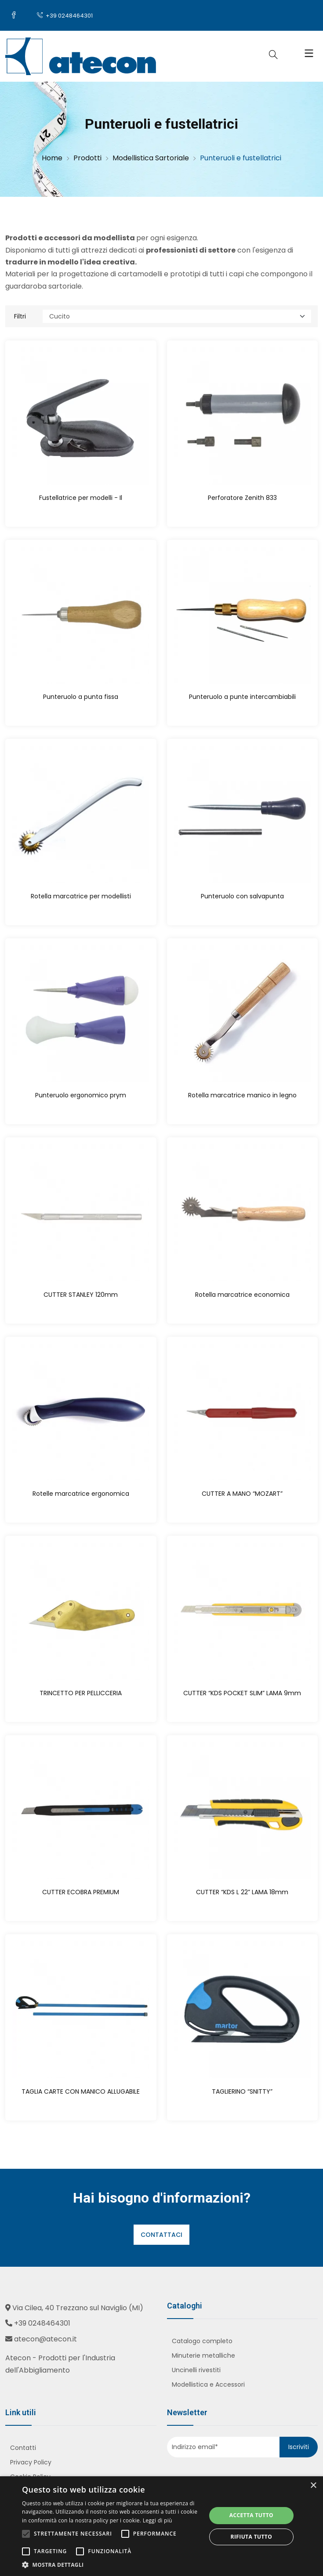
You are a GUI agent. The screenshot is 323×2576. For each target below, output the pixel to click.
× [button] (313, 2485)
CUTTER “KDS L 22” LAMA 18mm (242, 1892)
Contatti (23, 2447)
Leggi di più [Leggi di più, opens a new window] (157, 2520)
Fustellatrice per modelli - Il (80, 497)
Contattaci (161, 2234)
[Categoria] (177, 316)
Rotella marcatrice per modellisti (81, 896)
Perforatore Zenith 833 (242, 497)
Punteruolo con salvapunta (242, 896)
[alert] (161, 2526)
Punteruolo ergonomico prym (80, 1095)
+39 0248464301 (65, 15)
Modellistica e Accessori (208, 2384)
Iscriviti (298, 2446)
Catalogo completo (202, 2341)
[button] (111, 2564)
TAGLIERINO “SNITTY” (242, 2091)
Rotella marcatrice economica (242, 1294)
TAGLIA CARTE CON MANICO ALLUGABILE (81, 2091)
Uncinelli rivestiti (196, 2370)
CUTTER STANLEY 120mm (81, 1294)
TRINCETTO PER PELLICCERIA (81, 1693)
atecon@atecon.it (45, 2339)
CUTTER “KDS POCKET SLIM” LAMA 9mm (242, 1693)
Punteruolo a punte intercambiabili (242, 696)
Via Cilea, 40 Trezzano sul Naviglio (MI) (77, 2308)
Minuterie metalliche (203, 2355)
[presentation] (220, 2475)
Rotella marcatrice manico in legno (242, 1095)
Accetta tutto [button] (251, 2515)
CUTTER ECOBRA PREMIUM (80, 1892)
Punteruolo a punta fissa (80, 696)
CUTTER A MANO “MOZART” (242, 1493)
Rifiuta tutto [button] (251, 2536)
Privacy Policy (30, 2462)
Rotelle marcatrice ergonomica (81, 1493)
